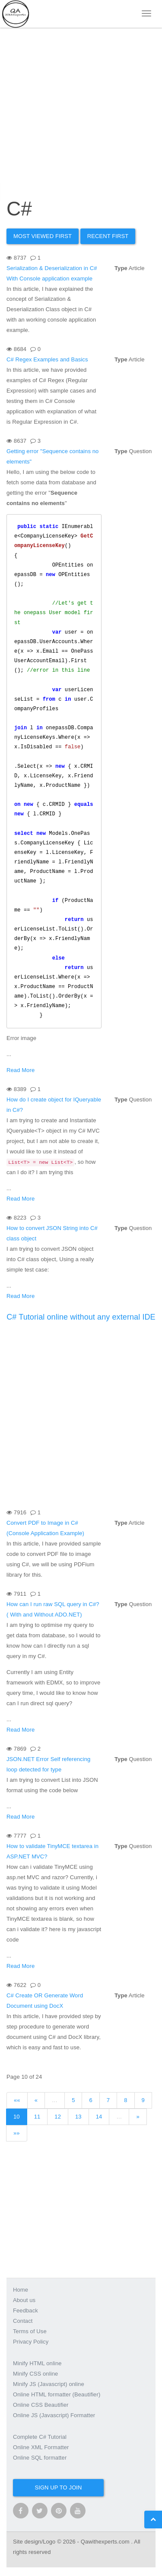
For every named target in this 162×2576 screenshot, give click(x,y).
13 (78, 2116)
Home (20, 2289)
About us (24, 2300)
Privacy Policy (30, 2341)
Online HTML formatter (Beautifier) (56, 2394)
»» (16, 2133)
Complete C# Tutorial (40, 2437)
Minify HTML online (37, 2363)
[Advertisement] (81, 103)
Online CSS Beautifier (41, 2405)
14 (99, 2116)
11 (37, 2116)
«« (17, 2100)
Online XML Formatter (41, 2447)
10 (16, 2116)
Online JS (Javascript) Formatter (54, 2415)
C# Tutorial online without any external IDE (80, 1317)
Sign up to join (58, 2487)
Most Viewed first (42, 236)
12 (57, 2116)
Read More (20, 1070)
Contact (23, 2321)
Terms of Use (30, 2331)
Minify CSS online (35, 2373)
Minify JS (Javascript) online (48, 2384)
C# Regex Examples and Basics (47, 359)
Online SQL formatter (40, 2457)
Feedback (25, 2310)
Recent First (108, 236)
